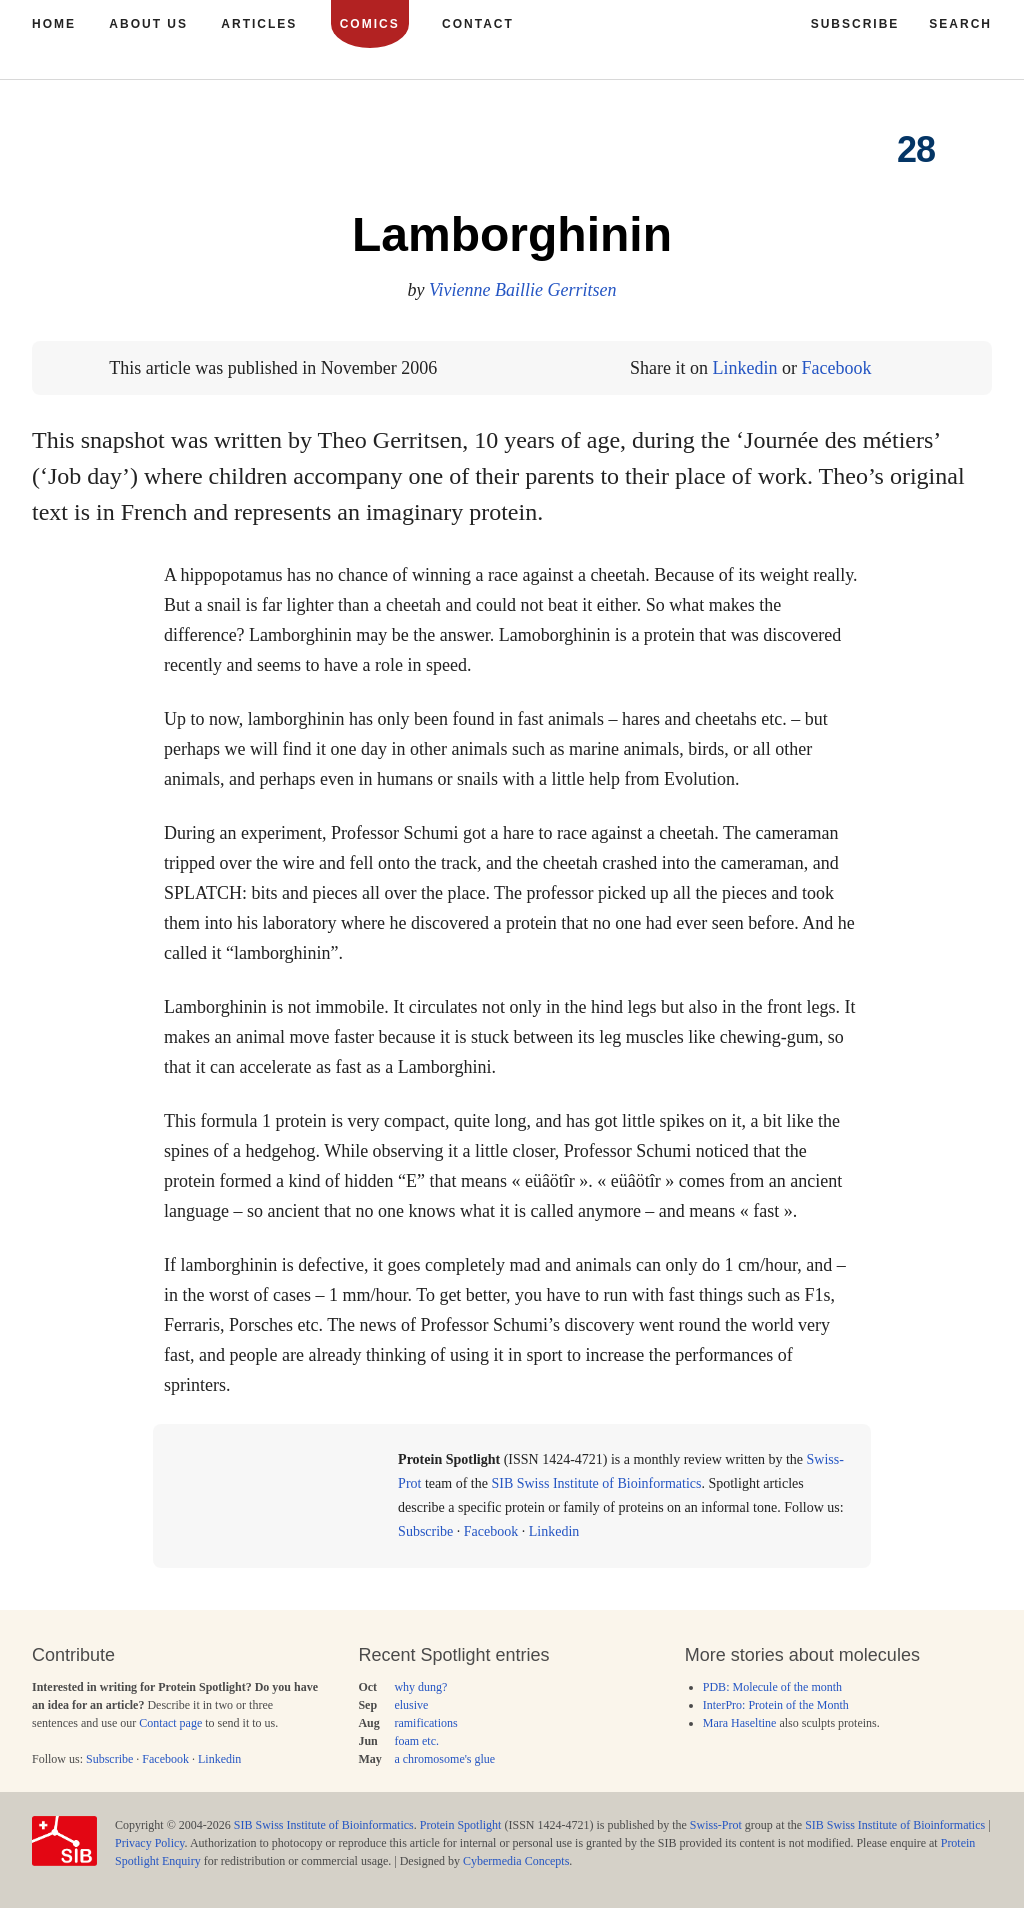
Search (960, 24)
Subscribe (425, 1531)
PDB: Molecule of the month (772, 1687)
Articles (259, 24)
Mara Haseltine (740, 1723)
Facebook (836, 368)
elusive (411, 1705)
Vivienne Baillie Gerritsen (523, 290)
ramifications (425, 1723)
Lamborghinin (512, 234)
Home (54, 24)
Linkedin (744, 368)
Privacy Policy (150, 1843)
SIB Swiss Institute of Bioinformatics (596, 1483)
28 (916, 149)
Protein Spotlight (461, 1825)
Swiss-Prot (716, 1825)
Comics (370, 24)
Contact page (170, 1723)
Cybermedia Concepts (516, 1861)
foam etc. (416, 1741)
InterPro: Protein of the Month (776, 1705)
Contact (478, 24)
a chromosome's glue (444, 1759)
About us (148, 24)
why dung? (420, 1687)
